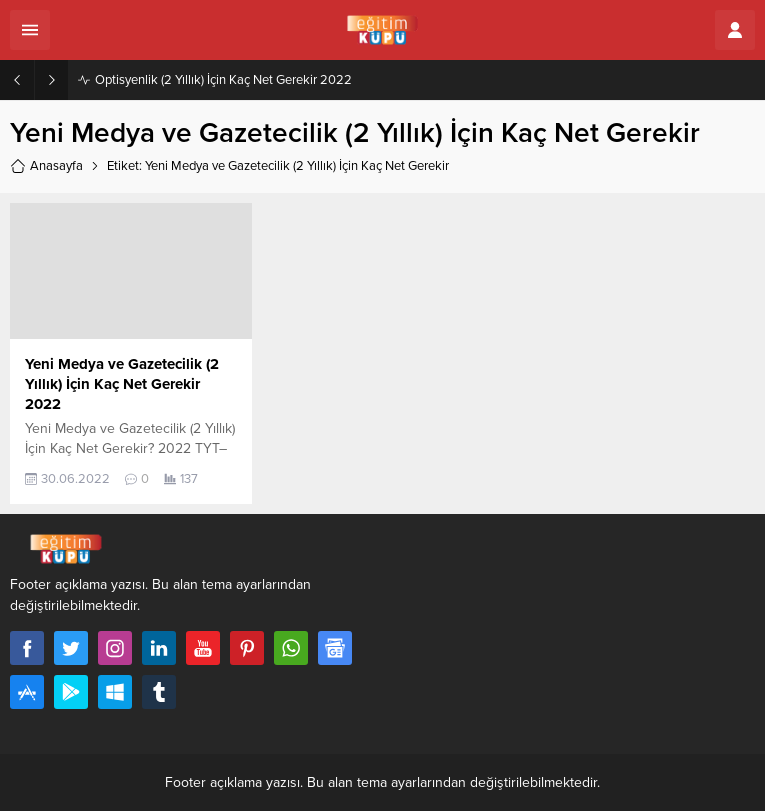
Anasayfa (46, 166)
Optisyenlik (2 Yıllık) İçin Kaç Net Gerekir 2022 (223, 80)
